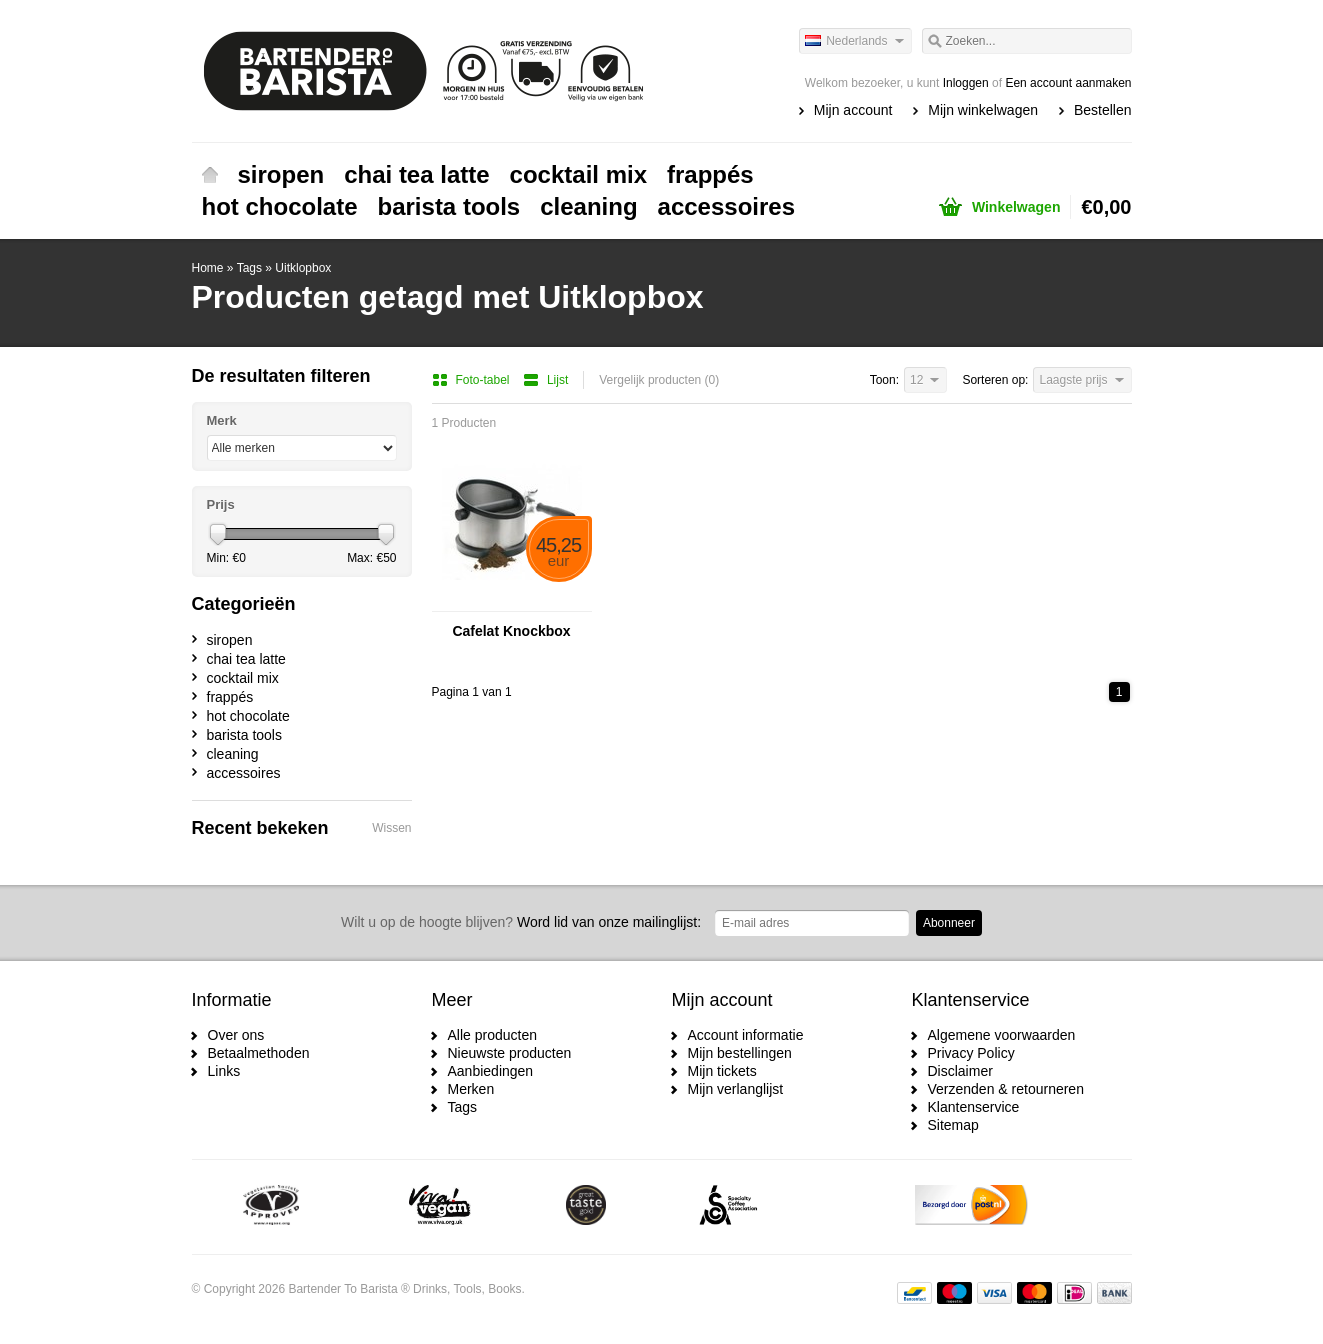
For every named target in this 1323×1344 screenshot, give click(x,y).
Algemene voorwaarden (1002, 1035)
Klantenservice (974, 1107)
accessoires (726, 206)
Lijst (545, 380)
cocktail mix (578, 174)
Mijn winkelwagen (983, 110)
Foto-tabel (472, 380)
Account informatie (746, 1035)
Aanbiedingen (491, 1071)
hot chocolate (280, 206)
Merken (471, 1089)
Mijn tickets (722, 1071)
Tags (249, 268)
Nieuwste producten (510, 1053)
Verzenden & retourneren (1006, 1089)
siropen (281, 174)
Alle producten (493, 1035)
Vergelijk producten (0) (659, 380)
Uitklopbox (303, 268)
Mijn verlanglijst (736, 1089)
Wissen (391, 828)
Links (224, 1071)
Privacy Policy (971, 1053)
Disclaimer (960, 1071)
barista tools (449, 206)
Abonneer (949, 923)
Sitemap (953, 1125)
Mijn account (853, 110)
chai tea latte (416, 174)
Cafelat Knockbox (511, 631)
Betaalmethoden (259, 1053)
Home (210, 175)
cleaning (588, 206)
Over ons (236, 1035)
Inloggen (966, 83)
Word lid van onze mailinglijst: (521, 922)
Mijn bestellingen (740, 1053)
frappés (710, 174)
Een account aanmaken (1068, 83)
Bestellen (1103, 110)
